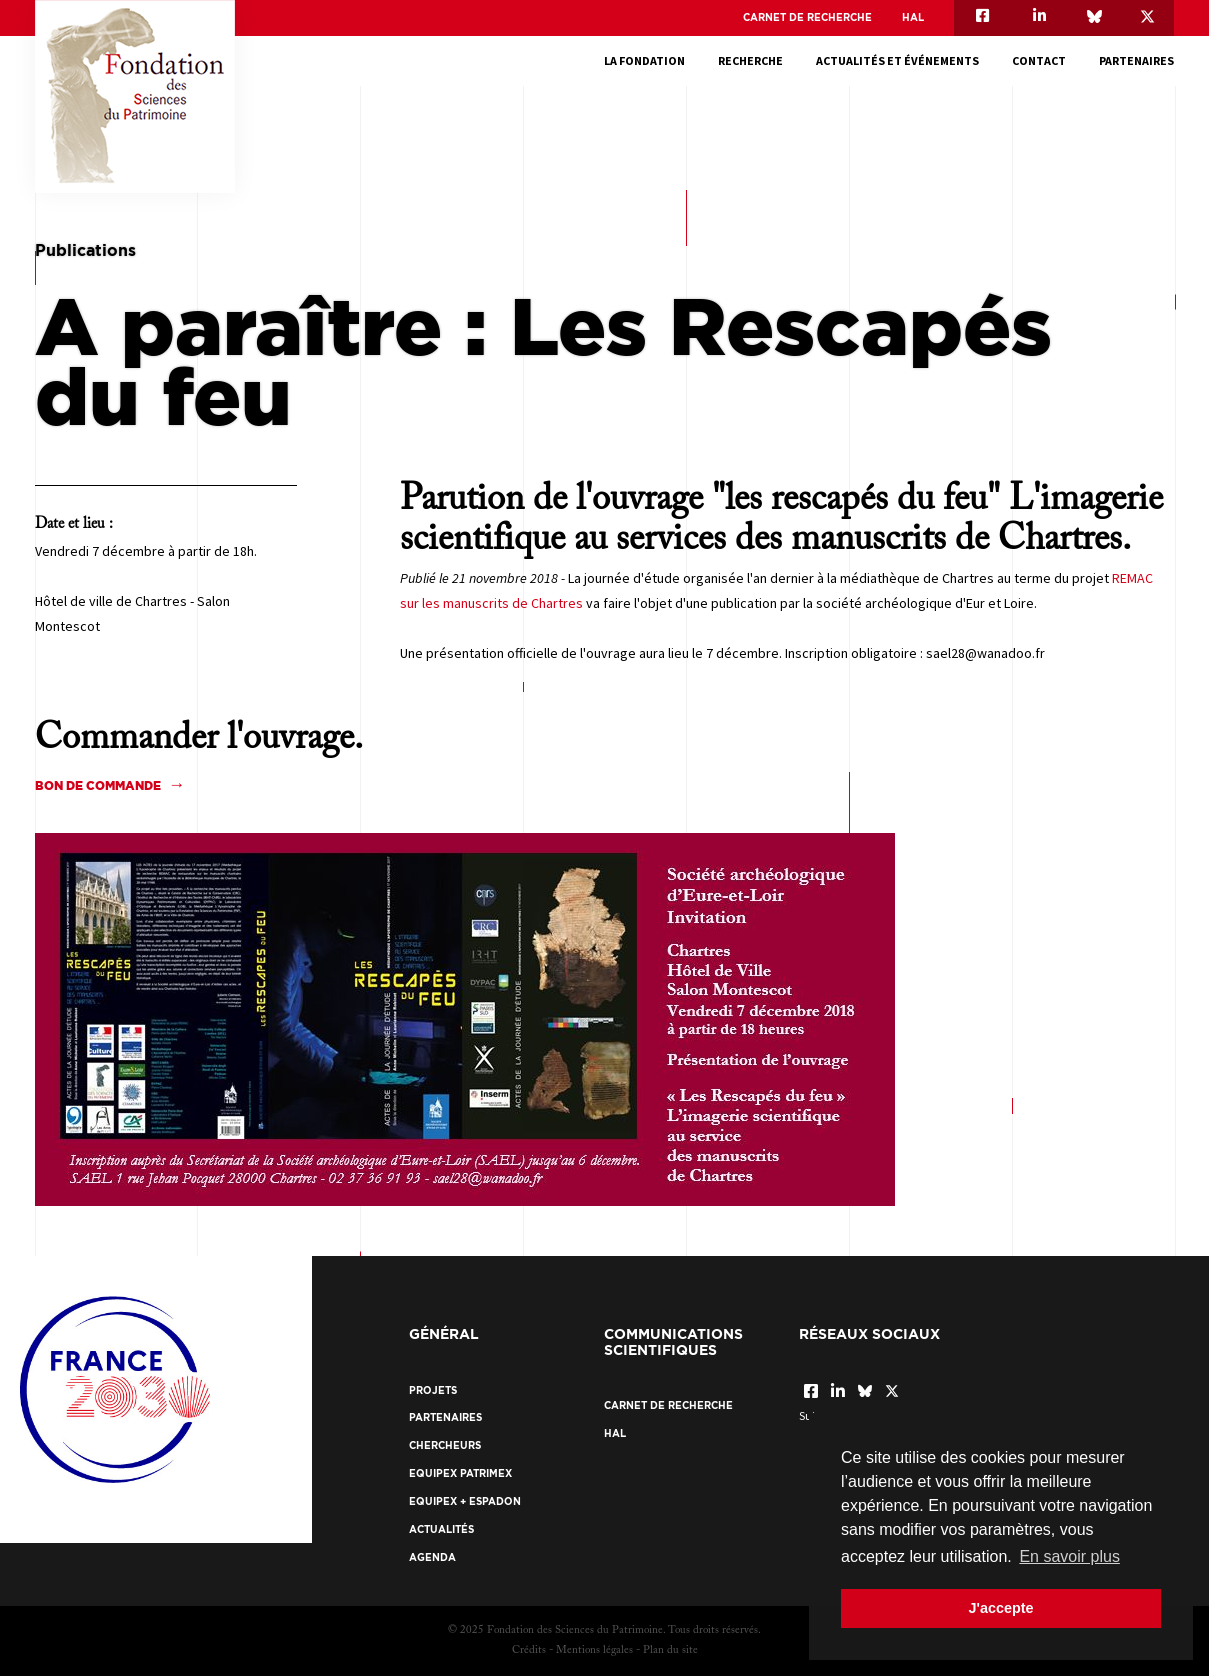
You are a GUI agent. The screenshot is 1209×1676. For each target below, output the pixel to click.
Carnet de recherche (807, 17)
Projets (433, 1390)
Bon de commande (98, 785)
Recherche (750, 60)
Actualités (441, 1529)
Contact (1039, 60)
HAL (913, 17)
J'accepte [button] (1000, 1608)
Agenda (432, 1557)
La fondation (644, 60)
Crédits (529, 1650)
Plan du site (670, 1650)
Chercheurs (445, 1445)
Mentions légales (594, 1650)
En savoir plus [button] (1069, 1556)
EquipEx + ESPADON (465, 1501)
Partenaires (1136, 60)
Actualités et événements (897, 60)
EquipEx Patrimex (460, 1473)
